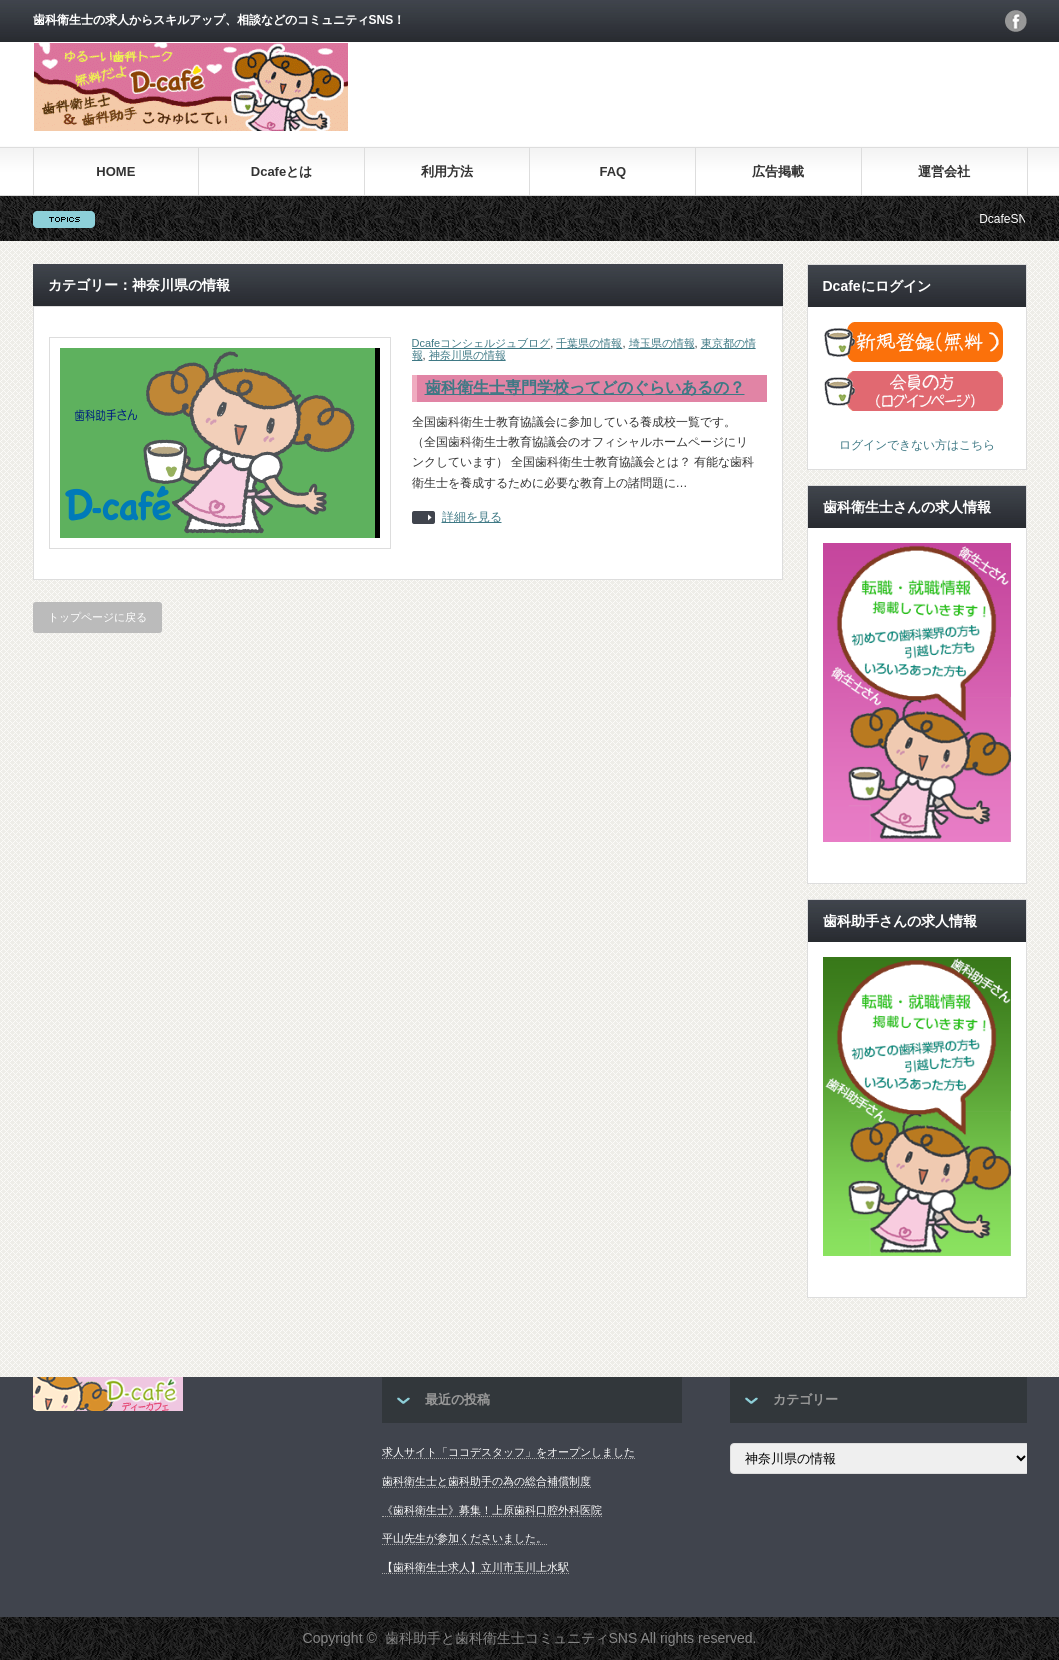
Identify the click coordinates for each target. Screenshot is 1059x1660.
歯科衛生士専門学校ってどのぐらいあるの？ (585, 387)
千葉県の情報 (589, 343)
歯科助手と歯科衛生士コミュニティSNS (511, 1638)
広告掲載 (778, 171)
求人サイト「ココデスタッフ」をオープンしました (508, 1452)
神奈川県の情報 (467, 355)
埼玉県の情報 (662, 343)
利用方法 (447, 171)
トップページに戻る (97, 617)
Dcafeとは (281, 171)
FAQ (612, 171)
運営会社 (944, 171)
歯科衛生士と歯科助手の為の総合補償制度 (486, 1481)
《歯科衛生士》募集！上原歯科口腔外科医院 (492, 1510)
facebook (1016, 21)
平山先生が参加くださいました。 (464, 1538)
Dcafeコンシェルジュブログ (481, 343)
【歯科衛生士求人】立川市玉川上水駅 (475, 1567)
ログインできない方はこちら (917, 445)
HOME (115, 171)
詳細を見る (472, 517)
